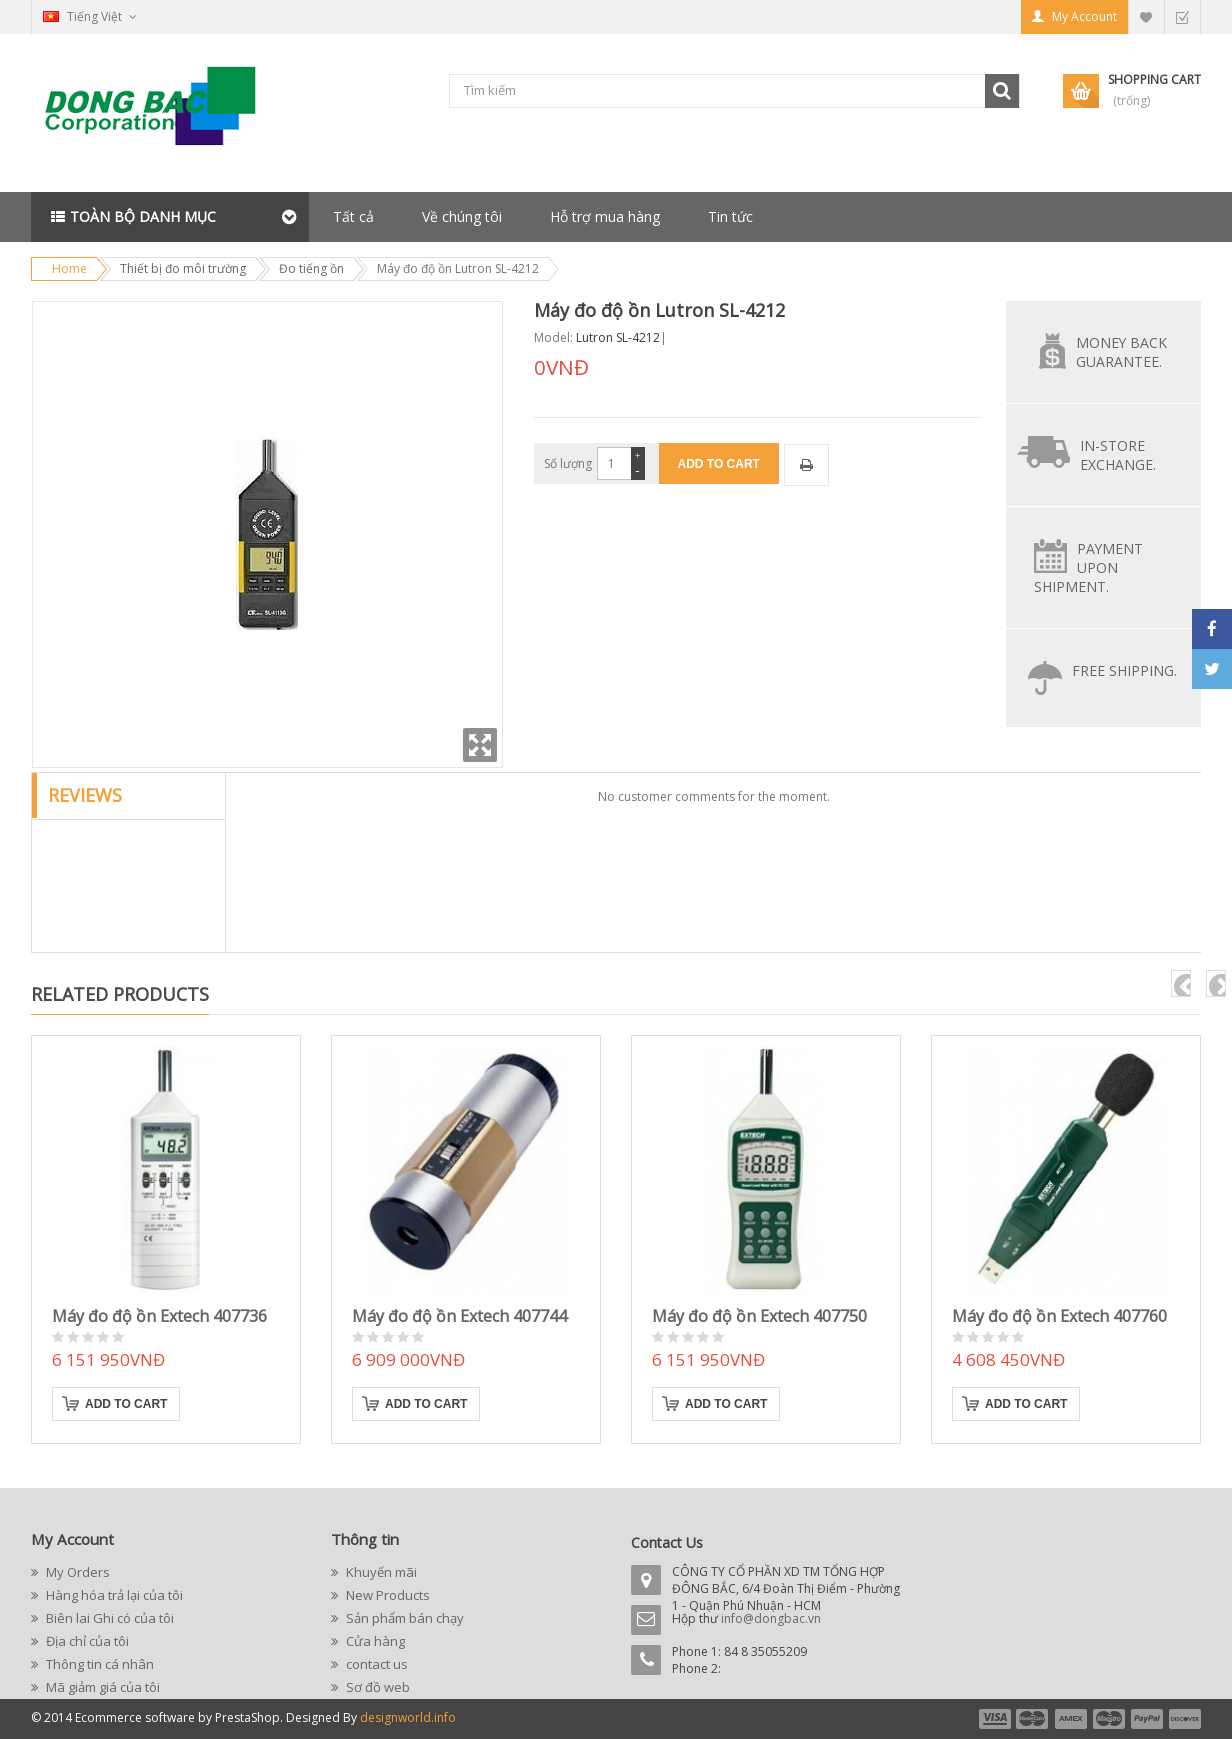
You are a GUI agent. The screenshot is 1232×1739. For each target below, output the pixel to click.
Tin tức (730, 216)
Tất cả (353, 216)
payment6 (1183, 1719)
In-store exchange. (1118, 455)
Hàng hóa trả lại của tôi (113, 1595)
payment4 (1111, 1719)
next (1216, 983)
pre (1181, 983)
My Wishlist (1146, 16)
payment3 (1072, 1719)
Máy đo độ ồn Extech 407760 (1059, 1316)
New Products (386, 1595)
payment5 (1147, 1719)
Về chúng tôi (462, 216)
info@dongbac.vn (771, 1618)
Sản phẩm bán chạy (403, 1618)
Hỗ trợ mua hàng (605, 216)
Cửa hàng (374, 1641)
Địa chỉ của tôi (86, 1641)
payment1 (994, 1719)
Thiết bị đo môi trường (183, 268)
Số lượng (568, 463)
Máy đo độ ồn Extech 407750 (759, 1316)
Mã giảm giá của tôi (101, 1687)
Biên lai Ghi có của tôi (108, 1618)
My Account (1084, 16)
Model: (553, 337)
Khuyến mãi (380, 1572)
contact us (375, 1664)
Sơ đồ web (376, 1687)
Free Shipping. (1124, 670)
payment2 (1033, 1719)
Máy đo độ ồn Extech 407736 (159, 1316)
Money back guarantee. (1121, 352)
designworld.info (408, 1717)
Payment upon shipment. (1088, 567)
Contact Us (667, 1542)
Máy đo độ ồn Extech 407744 (459, 1316)
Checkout (1182, 16)
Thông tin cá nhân (98, 1664)
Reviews (85, 795)
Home (69, 268)
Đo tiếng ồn (311, 268)
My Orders (76, 1572)
